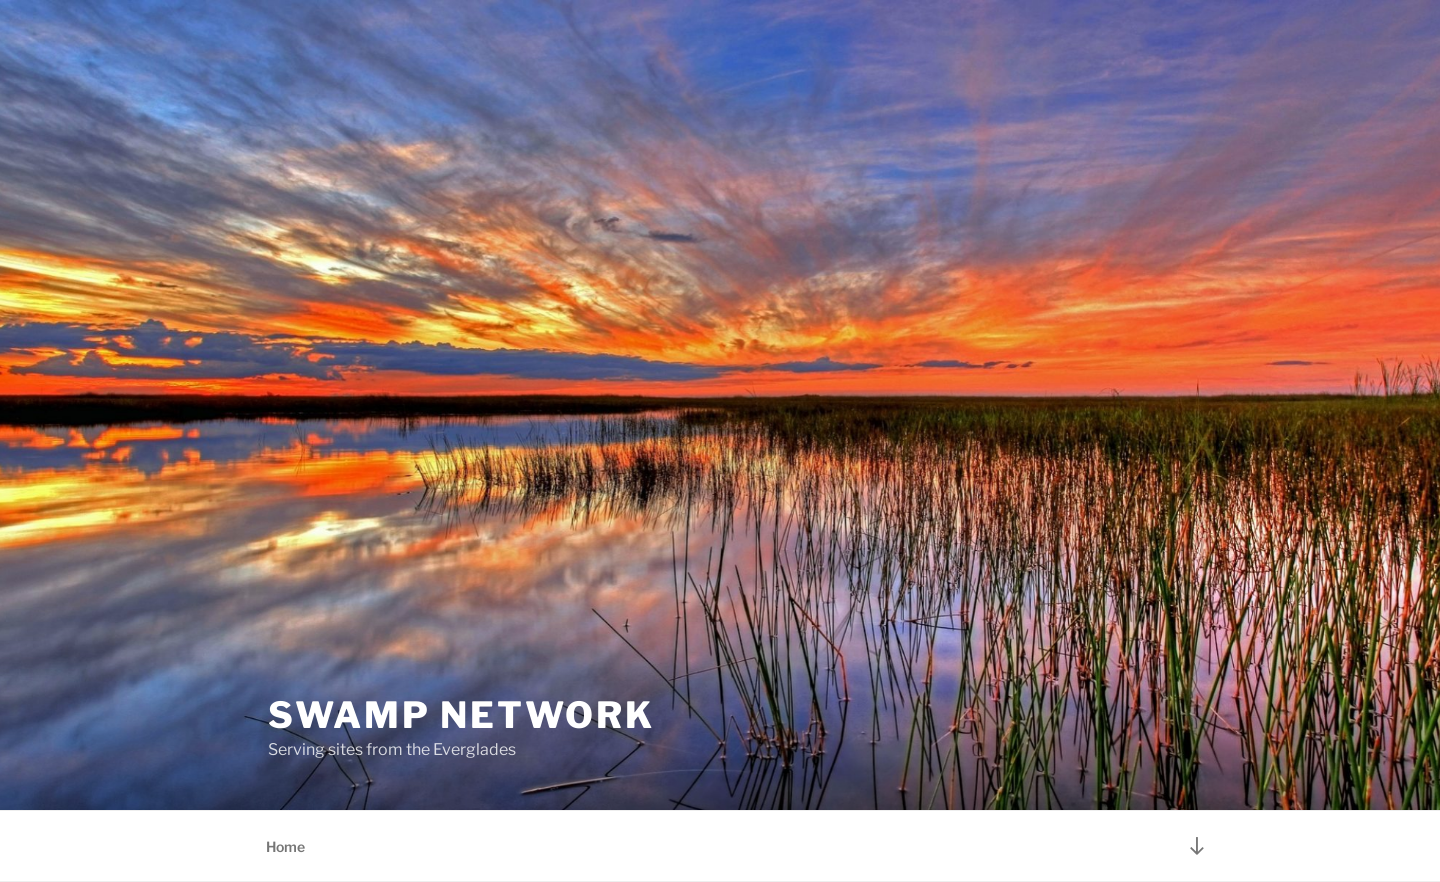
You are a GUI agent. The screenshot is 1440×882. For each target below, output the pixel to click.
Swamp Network (461, 715)
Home (285, 846)
